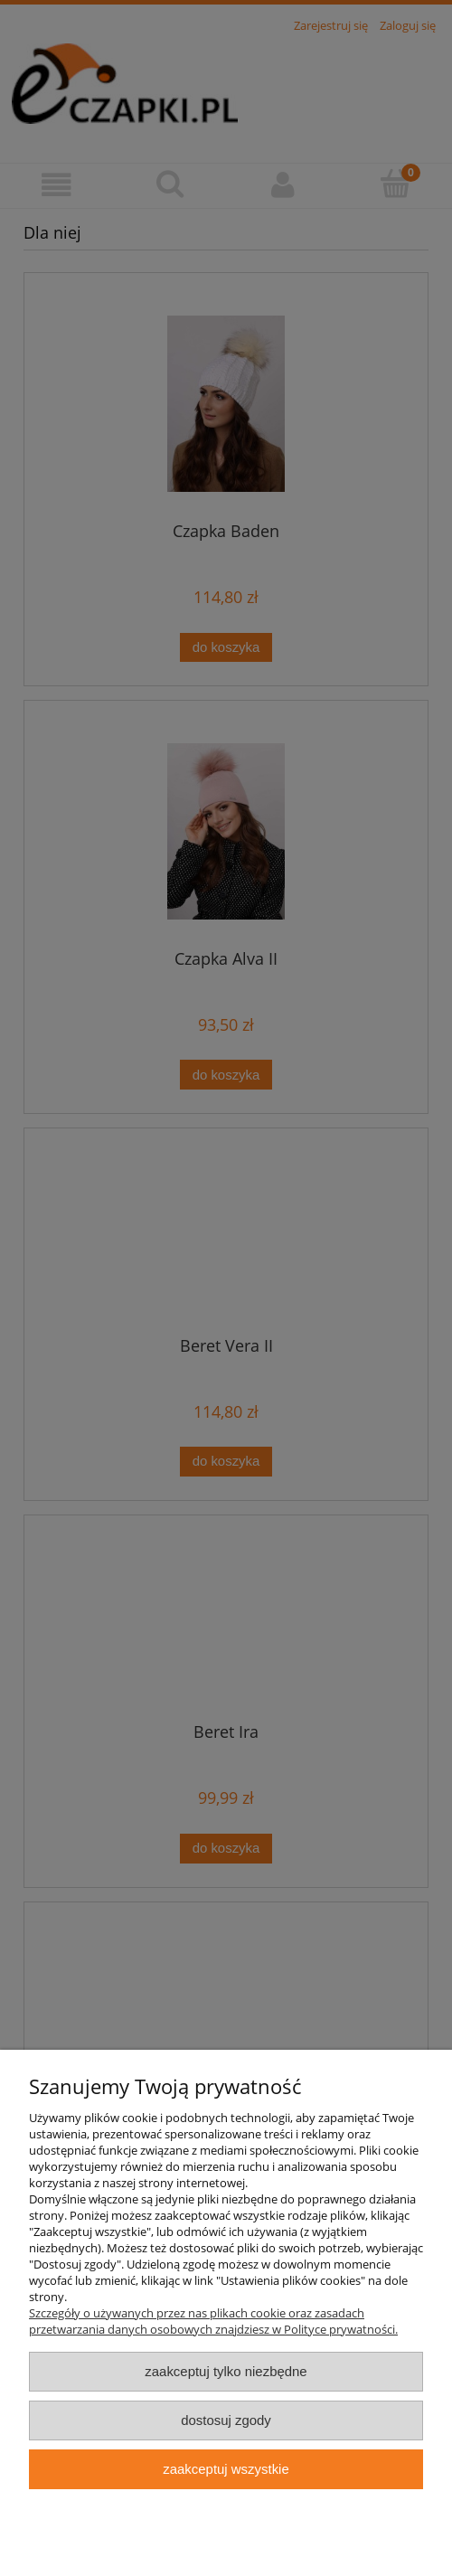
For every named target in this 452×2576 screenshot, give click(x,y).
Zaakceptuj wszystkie (225, 2469)
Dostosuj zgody (226, 2420)
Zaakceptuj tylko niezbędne (225, 2371)
